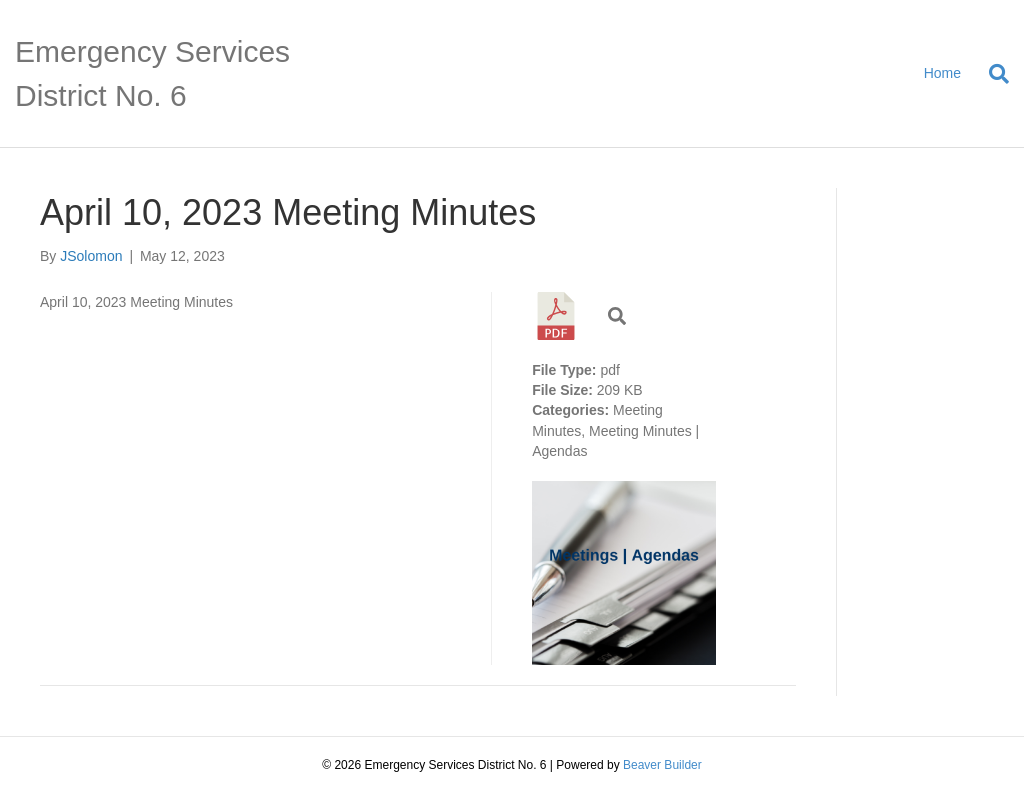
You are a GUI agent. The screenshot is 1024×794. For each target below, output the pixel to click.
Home (942, 73)
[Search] (992, 74)
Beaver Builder (662, 765)
